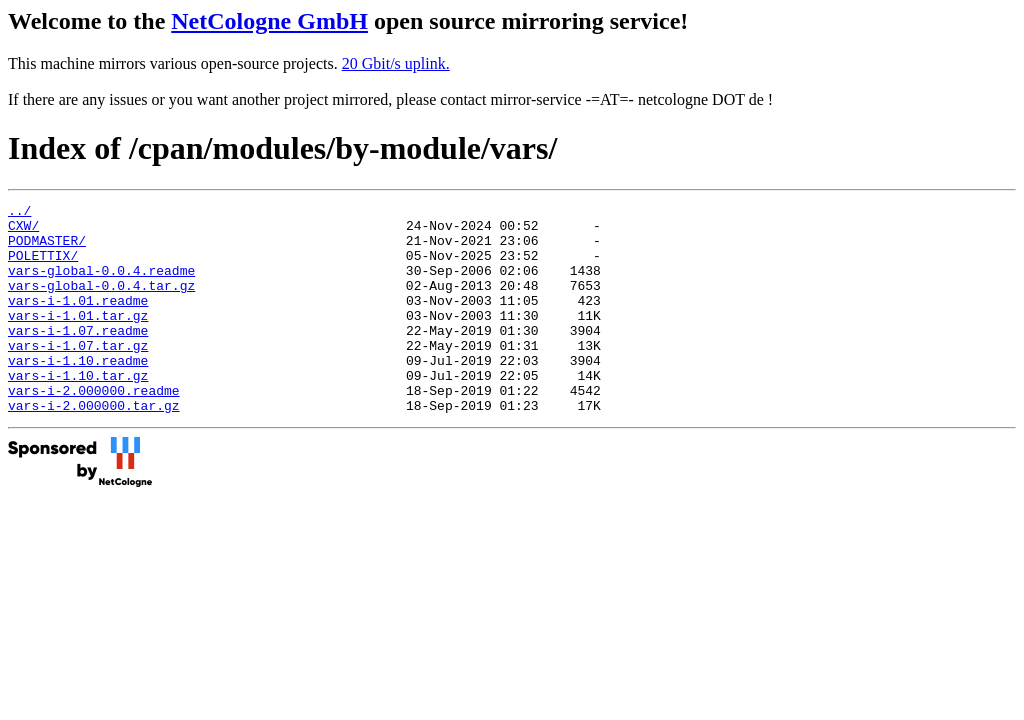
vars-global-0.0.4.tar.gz (101, 303)
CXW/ (23, 231)
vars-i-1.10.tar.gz (78, 411)
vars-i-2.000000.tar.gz (94, 447)
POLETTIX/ (43, 267)
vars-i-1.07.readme (78, 357)
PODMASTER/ (47, 249)
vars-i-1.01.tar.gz (78, 339)
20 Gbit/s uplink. (396, 63)
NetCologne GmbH (269, 21)
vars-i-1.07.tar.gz (78, 375)
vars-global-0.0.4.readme (101, 285)
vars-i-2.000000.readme (94, 429)
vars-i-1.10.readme (78, 393)
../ (19, 213)
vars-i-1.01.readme (78, 321)
